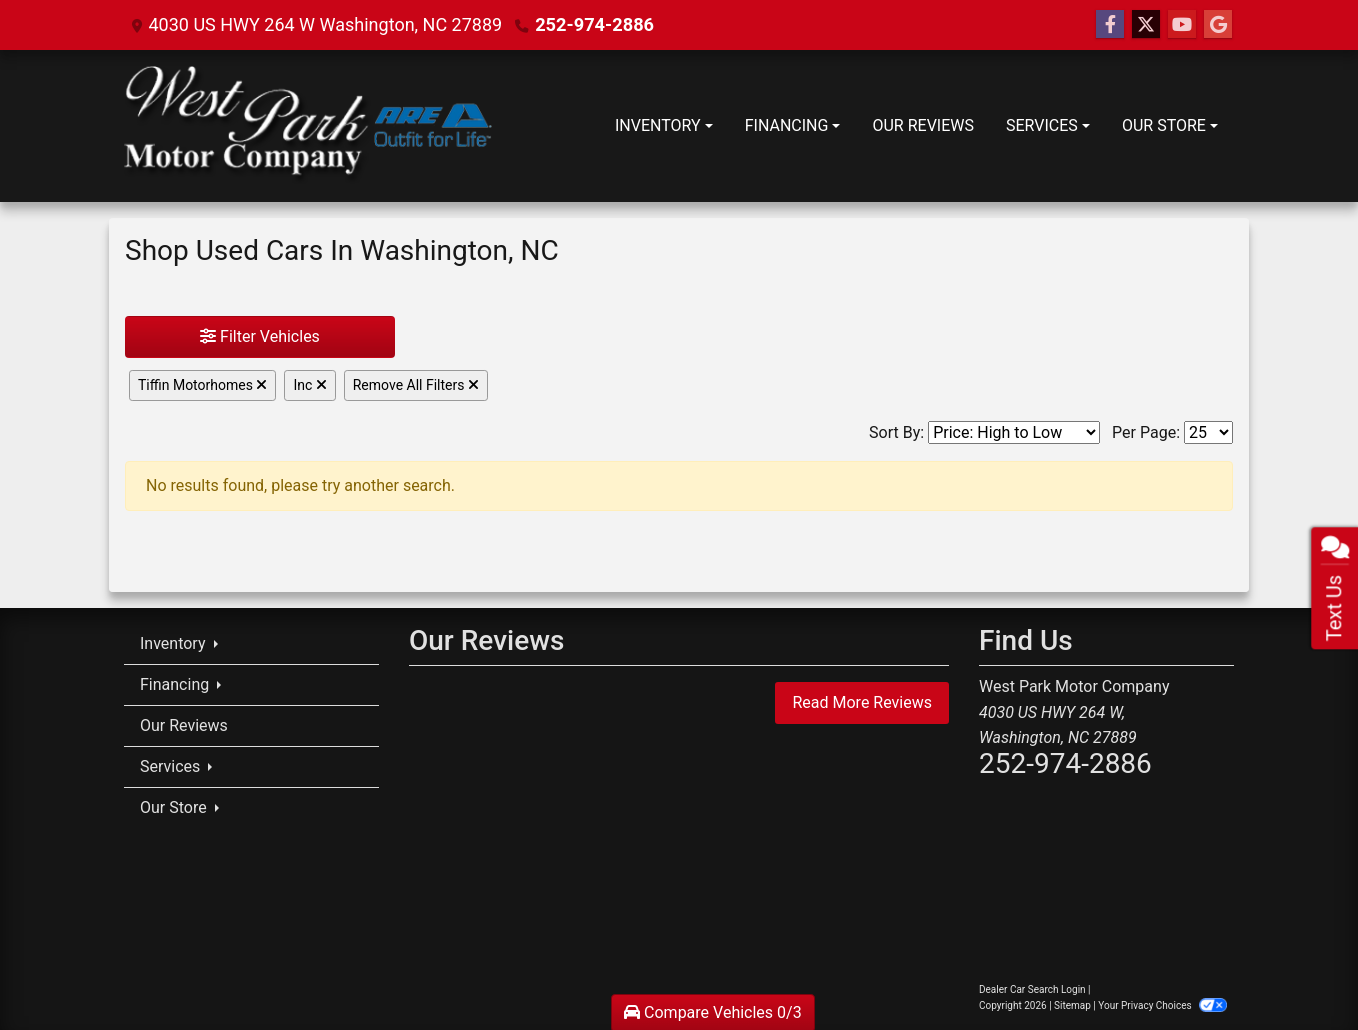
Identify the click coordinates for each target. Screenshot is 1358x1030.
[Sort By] (1014, 432)
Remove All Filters (416, 385)
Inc (309, 385)
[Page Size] (1208, 432)
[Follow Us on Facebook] (1110, 25)
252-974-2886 (593, 24)
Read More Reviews (862, 702)
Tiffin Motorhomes (202, 385)
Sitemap (1072, 1005)
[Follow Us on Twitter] (1146, 25)
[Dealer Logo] (308, 126)
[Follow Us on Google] (1218, 25)
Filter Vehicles (260, 336)
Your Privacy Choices (1162, 1005)
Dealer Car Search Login (1032, 989)
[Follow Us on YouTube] (1182, 25)
